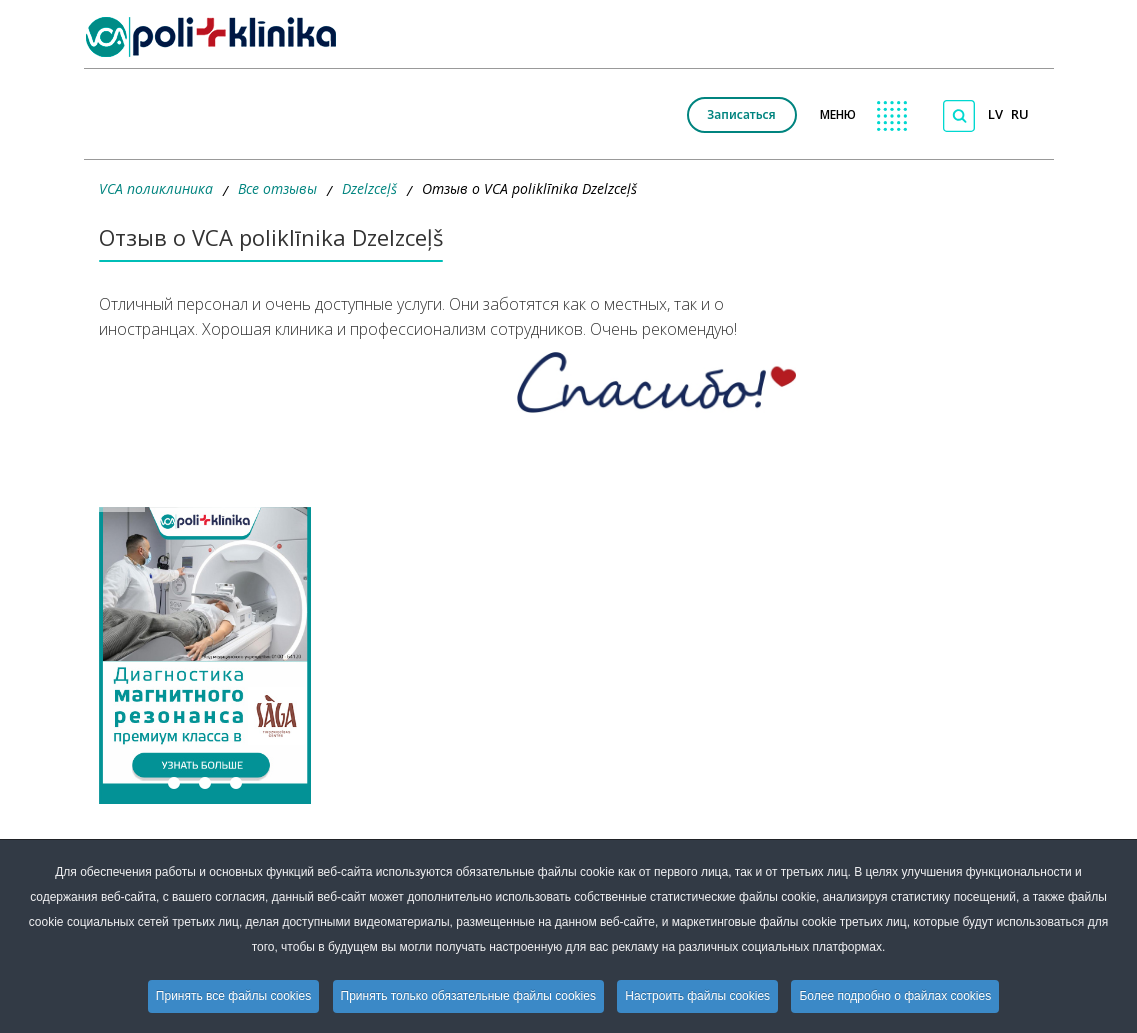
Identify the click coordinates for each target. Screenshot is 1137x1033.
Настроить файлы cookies (697, 996)
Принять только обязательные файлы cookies (468, 996)
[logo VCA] (217, 37)
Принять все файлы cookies (233, 996)
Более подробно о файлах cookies (895, 996)
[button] (205, 655)
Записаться (741, 114)
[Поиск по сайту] (959, 116)
